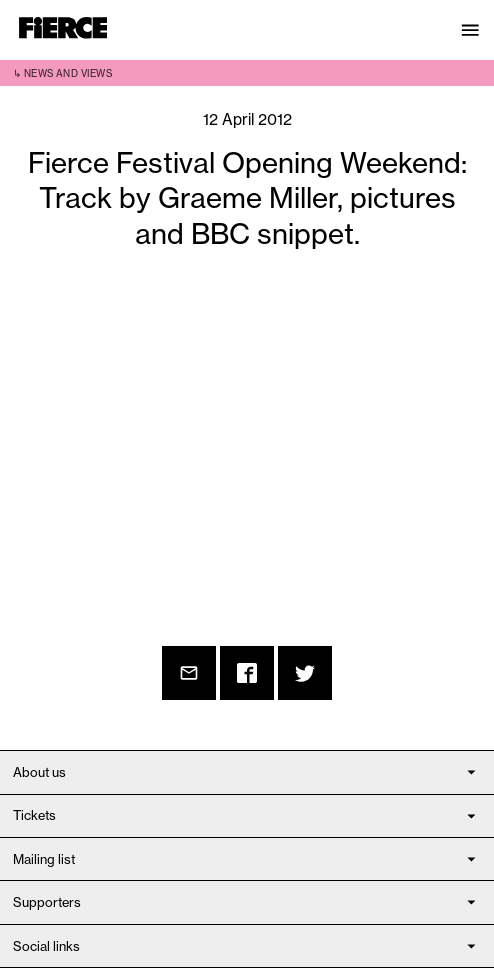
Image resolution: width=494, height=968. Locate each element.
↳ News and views (62, 73)
